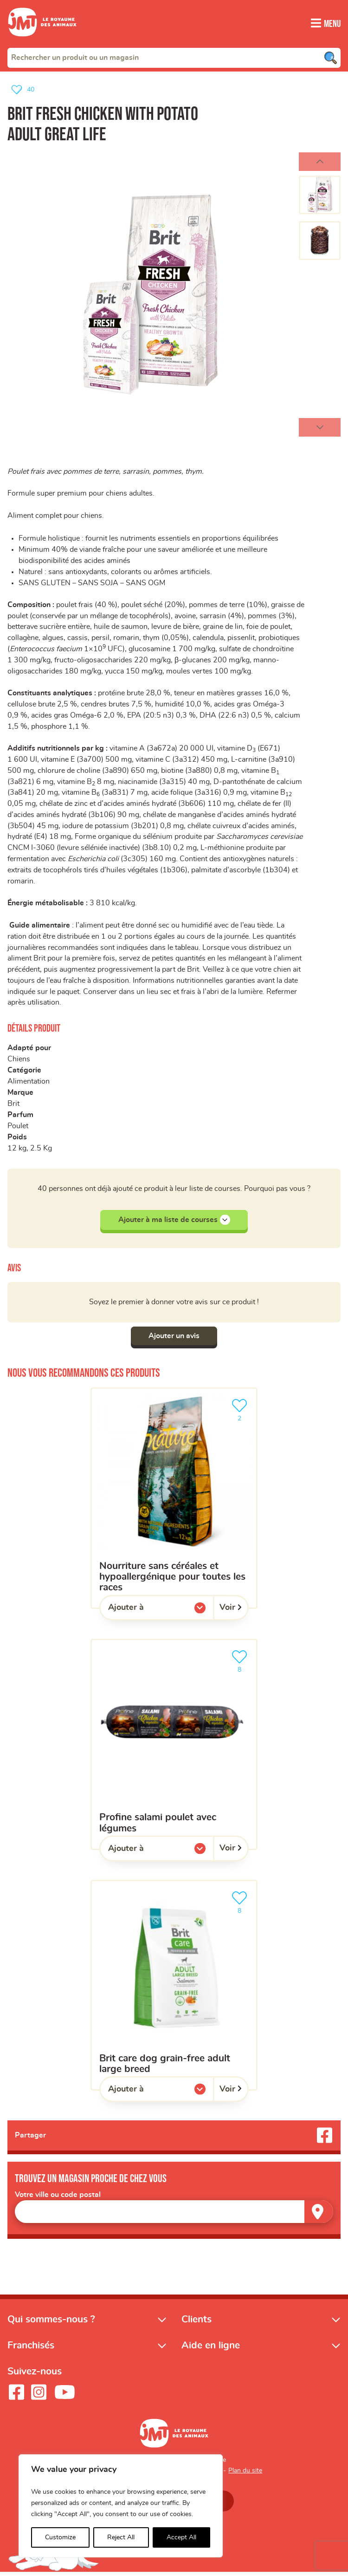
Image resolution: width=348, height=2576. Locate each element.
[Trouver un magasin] (318, 2215)
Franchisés (30, 2349)
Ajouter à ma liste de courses (174, 1223)
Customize (60, 2537)
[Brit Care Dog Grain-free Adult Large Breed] (174, 1988)
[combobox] (174, 57)
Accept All (181, 2537)
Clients (196, 2323)
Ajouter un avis (174, 1339)
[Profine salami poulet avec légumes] (174, 1748)
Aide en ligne (210, 2349)
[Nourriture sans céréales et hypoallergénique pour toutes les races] (174, 1502)
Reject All (121, 2537)
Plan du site (245, 2474)
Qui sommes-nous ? (51, 2323)
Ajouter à (145, 1613)
